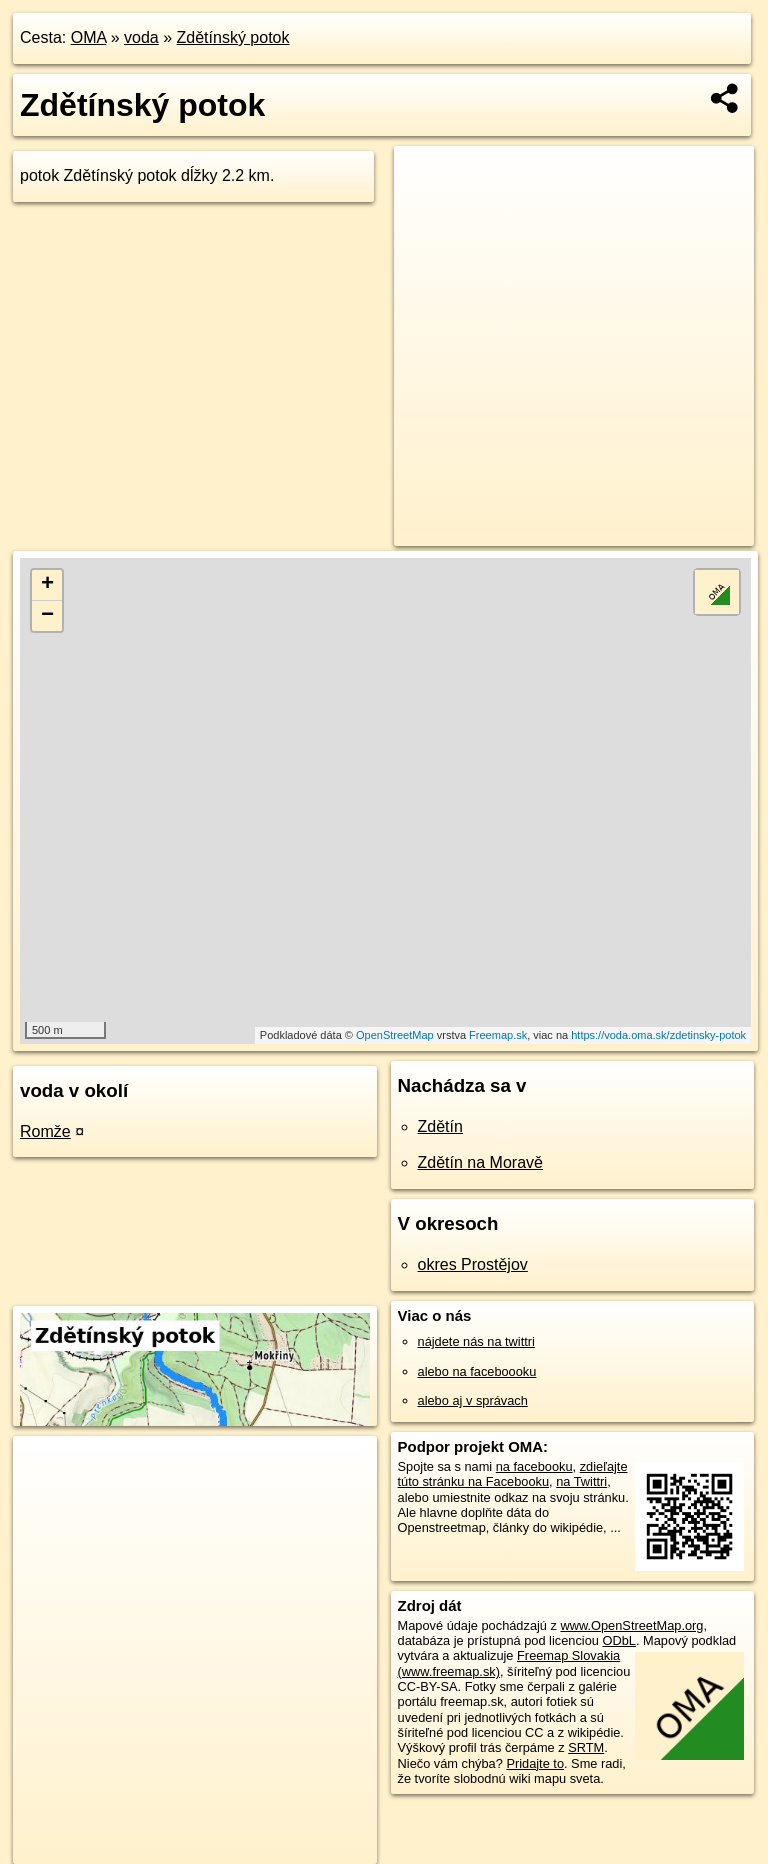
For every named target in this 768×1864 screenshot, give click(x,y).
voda (141, 37)
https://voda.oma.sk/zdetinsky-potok (658, 1035)
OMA (89, 37)
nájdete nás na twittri (476, 1341)
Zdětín (440, 1126)
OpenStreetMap (395, 1035)
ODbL (618, 1640)
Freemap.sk (498, 1035)
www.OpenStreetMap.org (631, 1625)
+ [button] (47, 585)
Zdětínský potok (233, 37)
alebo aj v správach (473, 1400)
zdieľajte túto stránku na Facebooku (513, 1474)
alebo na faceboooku (477, 1371)
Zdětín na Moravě (480, 1162)
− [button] (47, 616)
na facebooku (534, 1466)
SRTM (586, 1747)
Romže (45, 1131)
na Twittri (581, 1481)
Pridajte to (535, 1763)
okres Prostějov (473, 1264)
